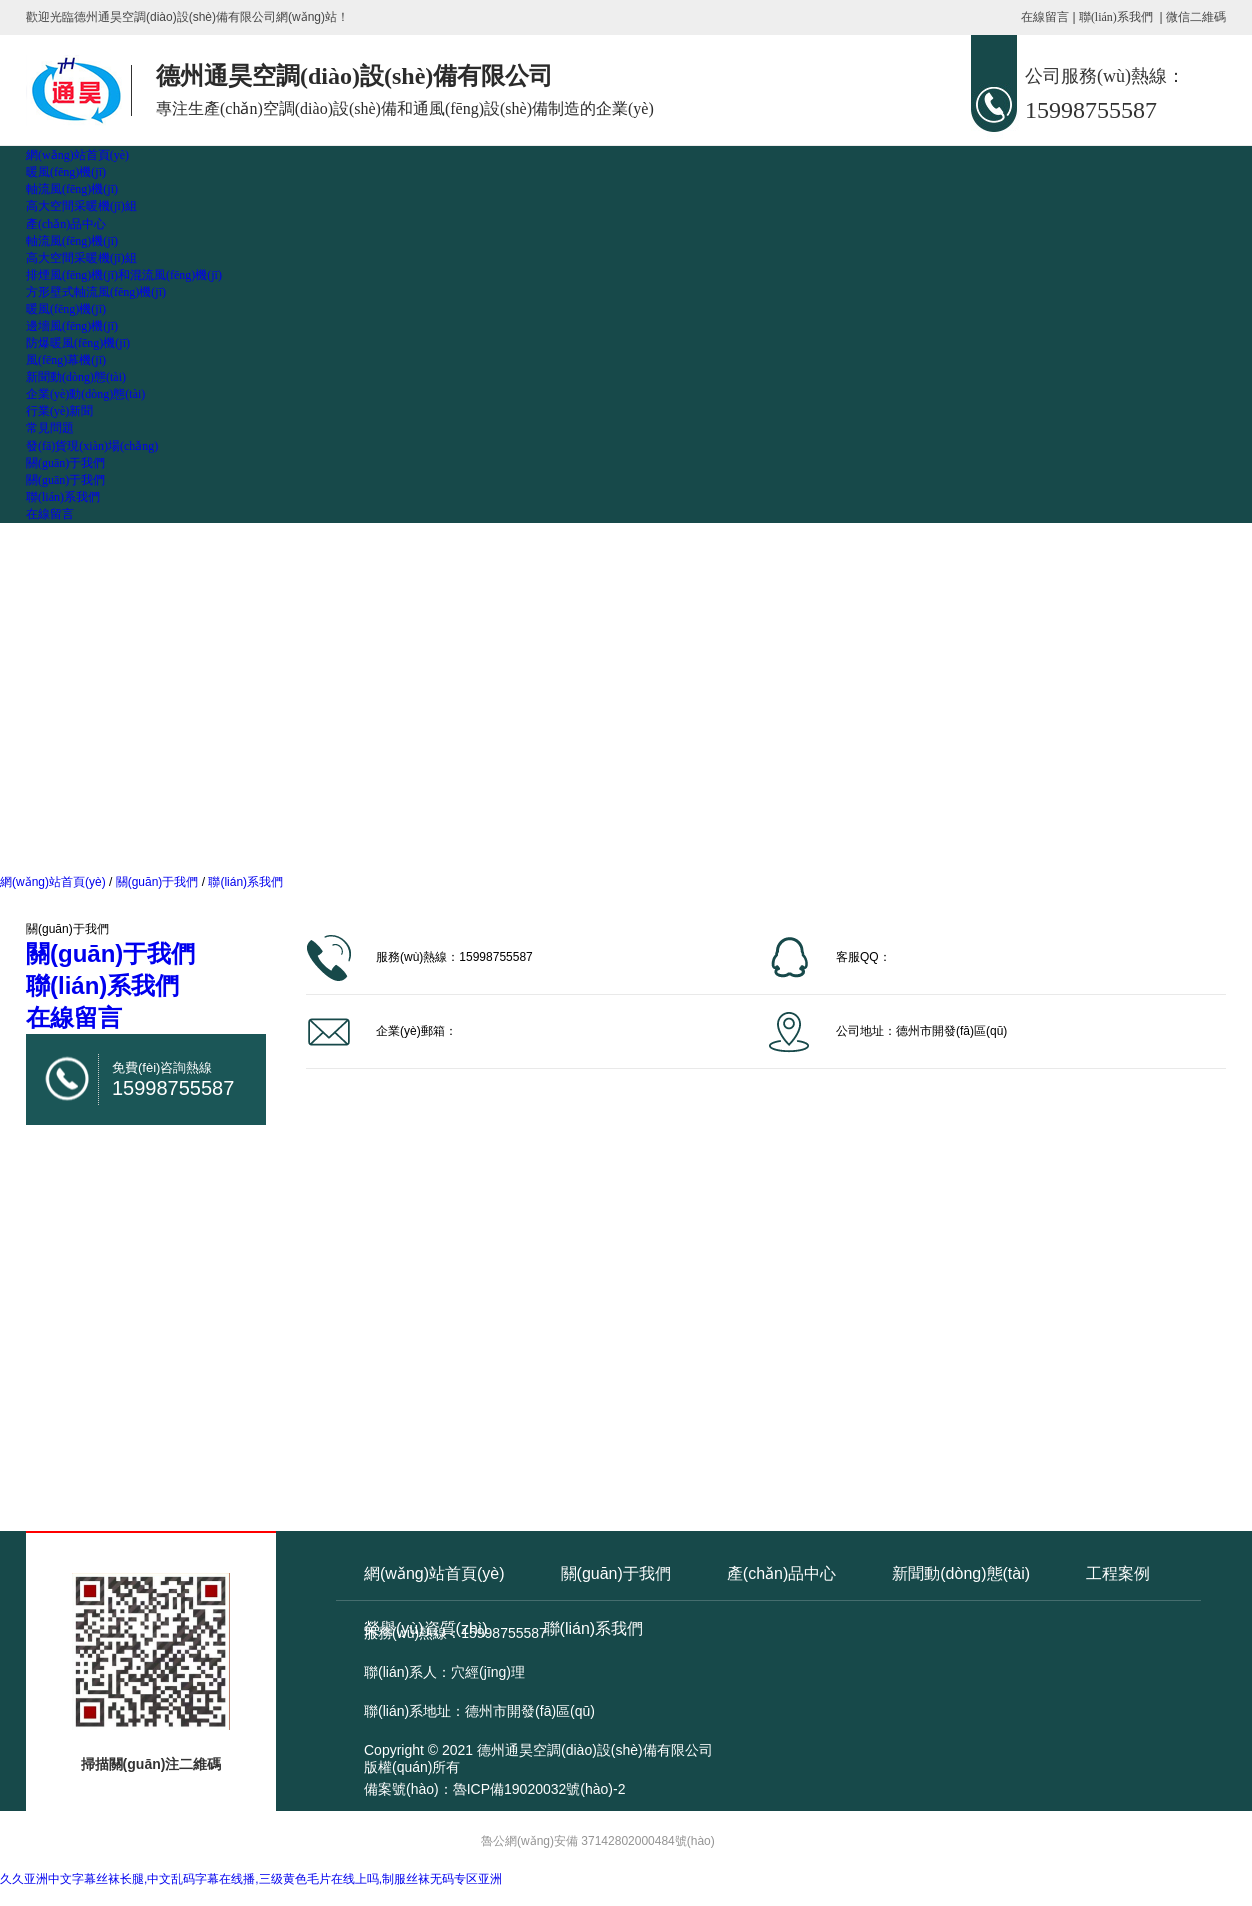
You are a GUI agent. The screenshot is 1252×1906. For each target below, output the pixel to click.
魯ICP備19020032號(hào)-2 (539, 1789)
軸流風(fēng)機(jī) (72, 189)
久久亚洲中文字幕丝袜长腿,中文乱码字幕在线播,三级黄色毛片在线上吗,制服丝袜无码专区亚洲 (251, 1879)
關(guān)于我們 (65, 463)
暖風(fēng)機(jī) (66, 172)
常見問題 (50, 428)
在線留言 (1045, 17)
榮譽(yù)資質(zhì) (426, 1628)
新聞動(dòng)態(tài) (76, 377)
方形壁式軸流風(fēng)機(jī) (96, 292)
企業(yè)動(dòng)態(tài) (85, 394)
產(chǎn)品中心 (66, 224)
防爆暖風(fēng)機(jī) (78, 343)
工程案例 (1118, 1573)
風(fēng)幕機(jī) (66, 360)
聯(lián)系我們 (1116, 17)
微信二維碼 (1196, 17)
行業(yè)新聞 (59, 411)
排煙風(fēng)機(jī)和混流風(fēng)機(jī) (124, 275)
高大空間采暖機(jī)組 (81, 206)
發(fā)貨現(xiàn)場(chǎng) (92, 446)
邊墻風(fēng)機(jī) (72, 326)
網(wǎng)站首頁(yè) (77, 155)
